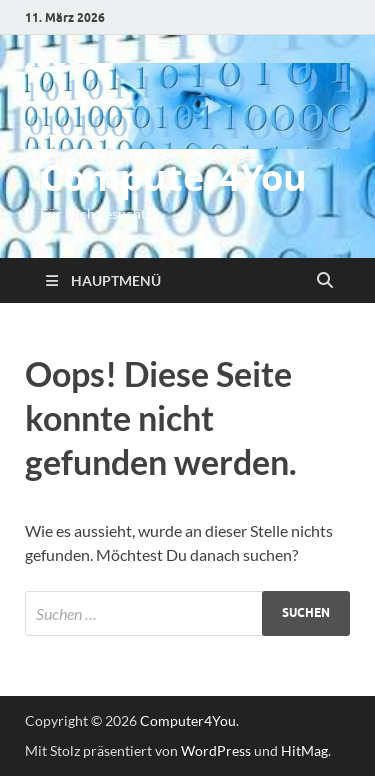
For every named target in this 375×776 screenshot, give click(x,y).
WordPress (216, 750)
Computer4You (173, 177)
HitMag (304, 750)
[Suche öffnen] (325, 281)
